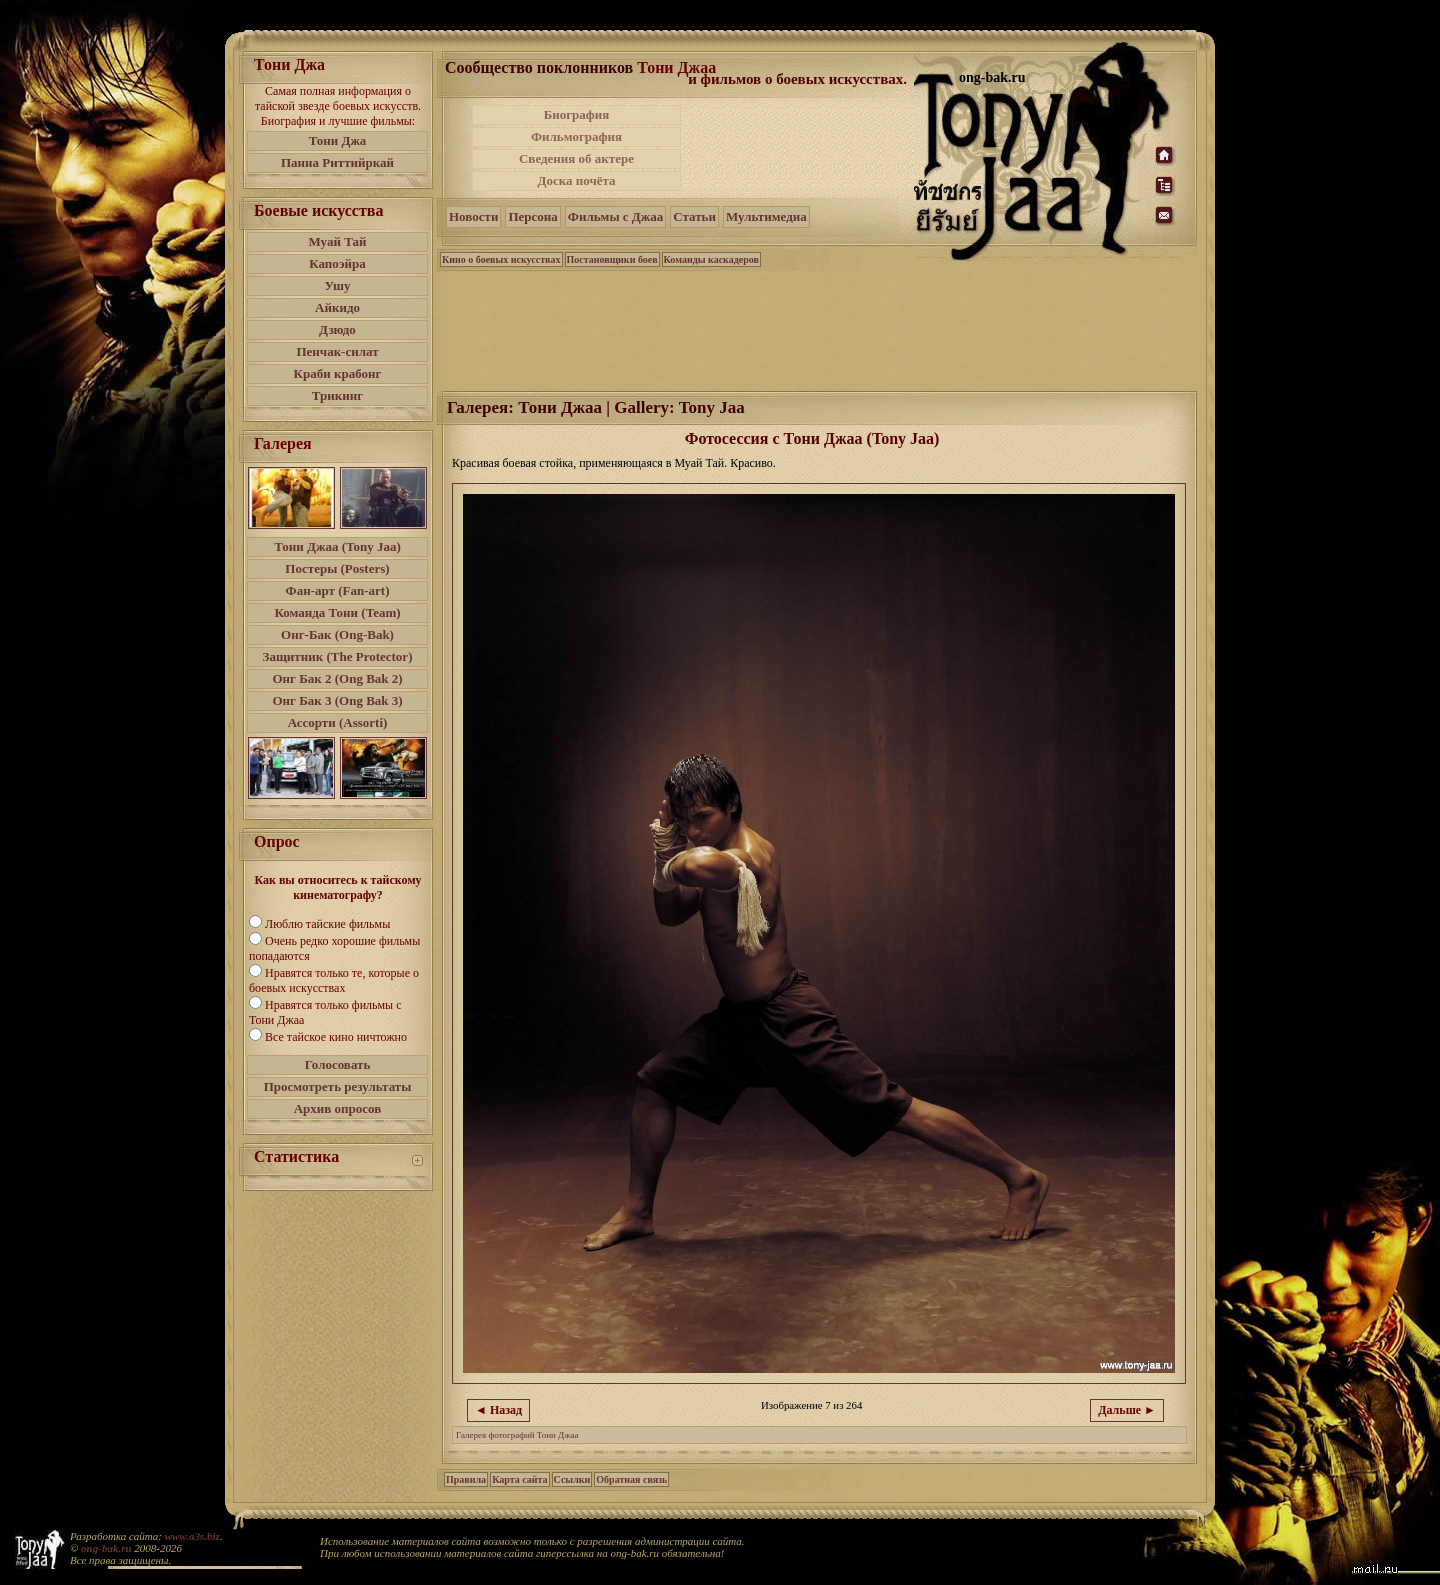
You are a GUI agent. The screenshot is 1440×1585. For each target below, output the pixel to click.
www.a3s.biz (192, 1536)
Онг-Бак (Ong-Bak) (337, 634)
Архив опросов (338, 1108)
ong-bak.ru (106, 1548)
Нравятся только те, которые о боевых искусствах (334, 980)
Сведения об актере (576, 158)
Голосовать (338, 1064)
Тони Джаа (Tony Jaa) (337, 546)
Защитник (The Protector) (338, 656)
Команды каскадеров (711, 259)
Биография (577, 114)
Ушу (338, 285)
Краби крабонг (338, 373)
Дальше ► (1127, 1410)
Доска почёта (576, 180)
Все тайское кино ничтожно (336, 1037)
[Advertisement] (799, 148)
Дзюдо (337, 329)
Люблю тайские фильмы (327, 924)
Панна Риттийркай (337, 162)
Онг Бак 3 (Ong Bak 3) (337, 700)
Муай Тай (337, 241)
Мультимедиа (766, 216)
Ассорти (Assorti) (338, 722)
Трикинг (337, 395)
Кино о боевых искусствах (501, 259)
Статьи (694, 216)
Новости (473, 216)
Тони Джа (338, 140)
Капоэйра (337, 263)
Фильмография (576, 136)
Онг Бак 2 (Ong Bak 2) (337, 678)
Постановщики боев (612, 259)
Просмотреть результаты (338, 1086)
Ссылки (572, 1479)
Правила (466, 1479)
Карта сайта (519, 1479)
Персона (532, 216)
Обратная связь (631, 1479)
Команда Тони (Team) (337, 612)
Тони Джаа (676, 67)
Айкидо (337, 307)
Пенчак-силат (337, 351)
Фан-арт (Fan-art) (338, 590)
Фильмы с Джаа (615, 216)
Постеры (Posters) (337, 568)
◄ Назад (498, 1410)
